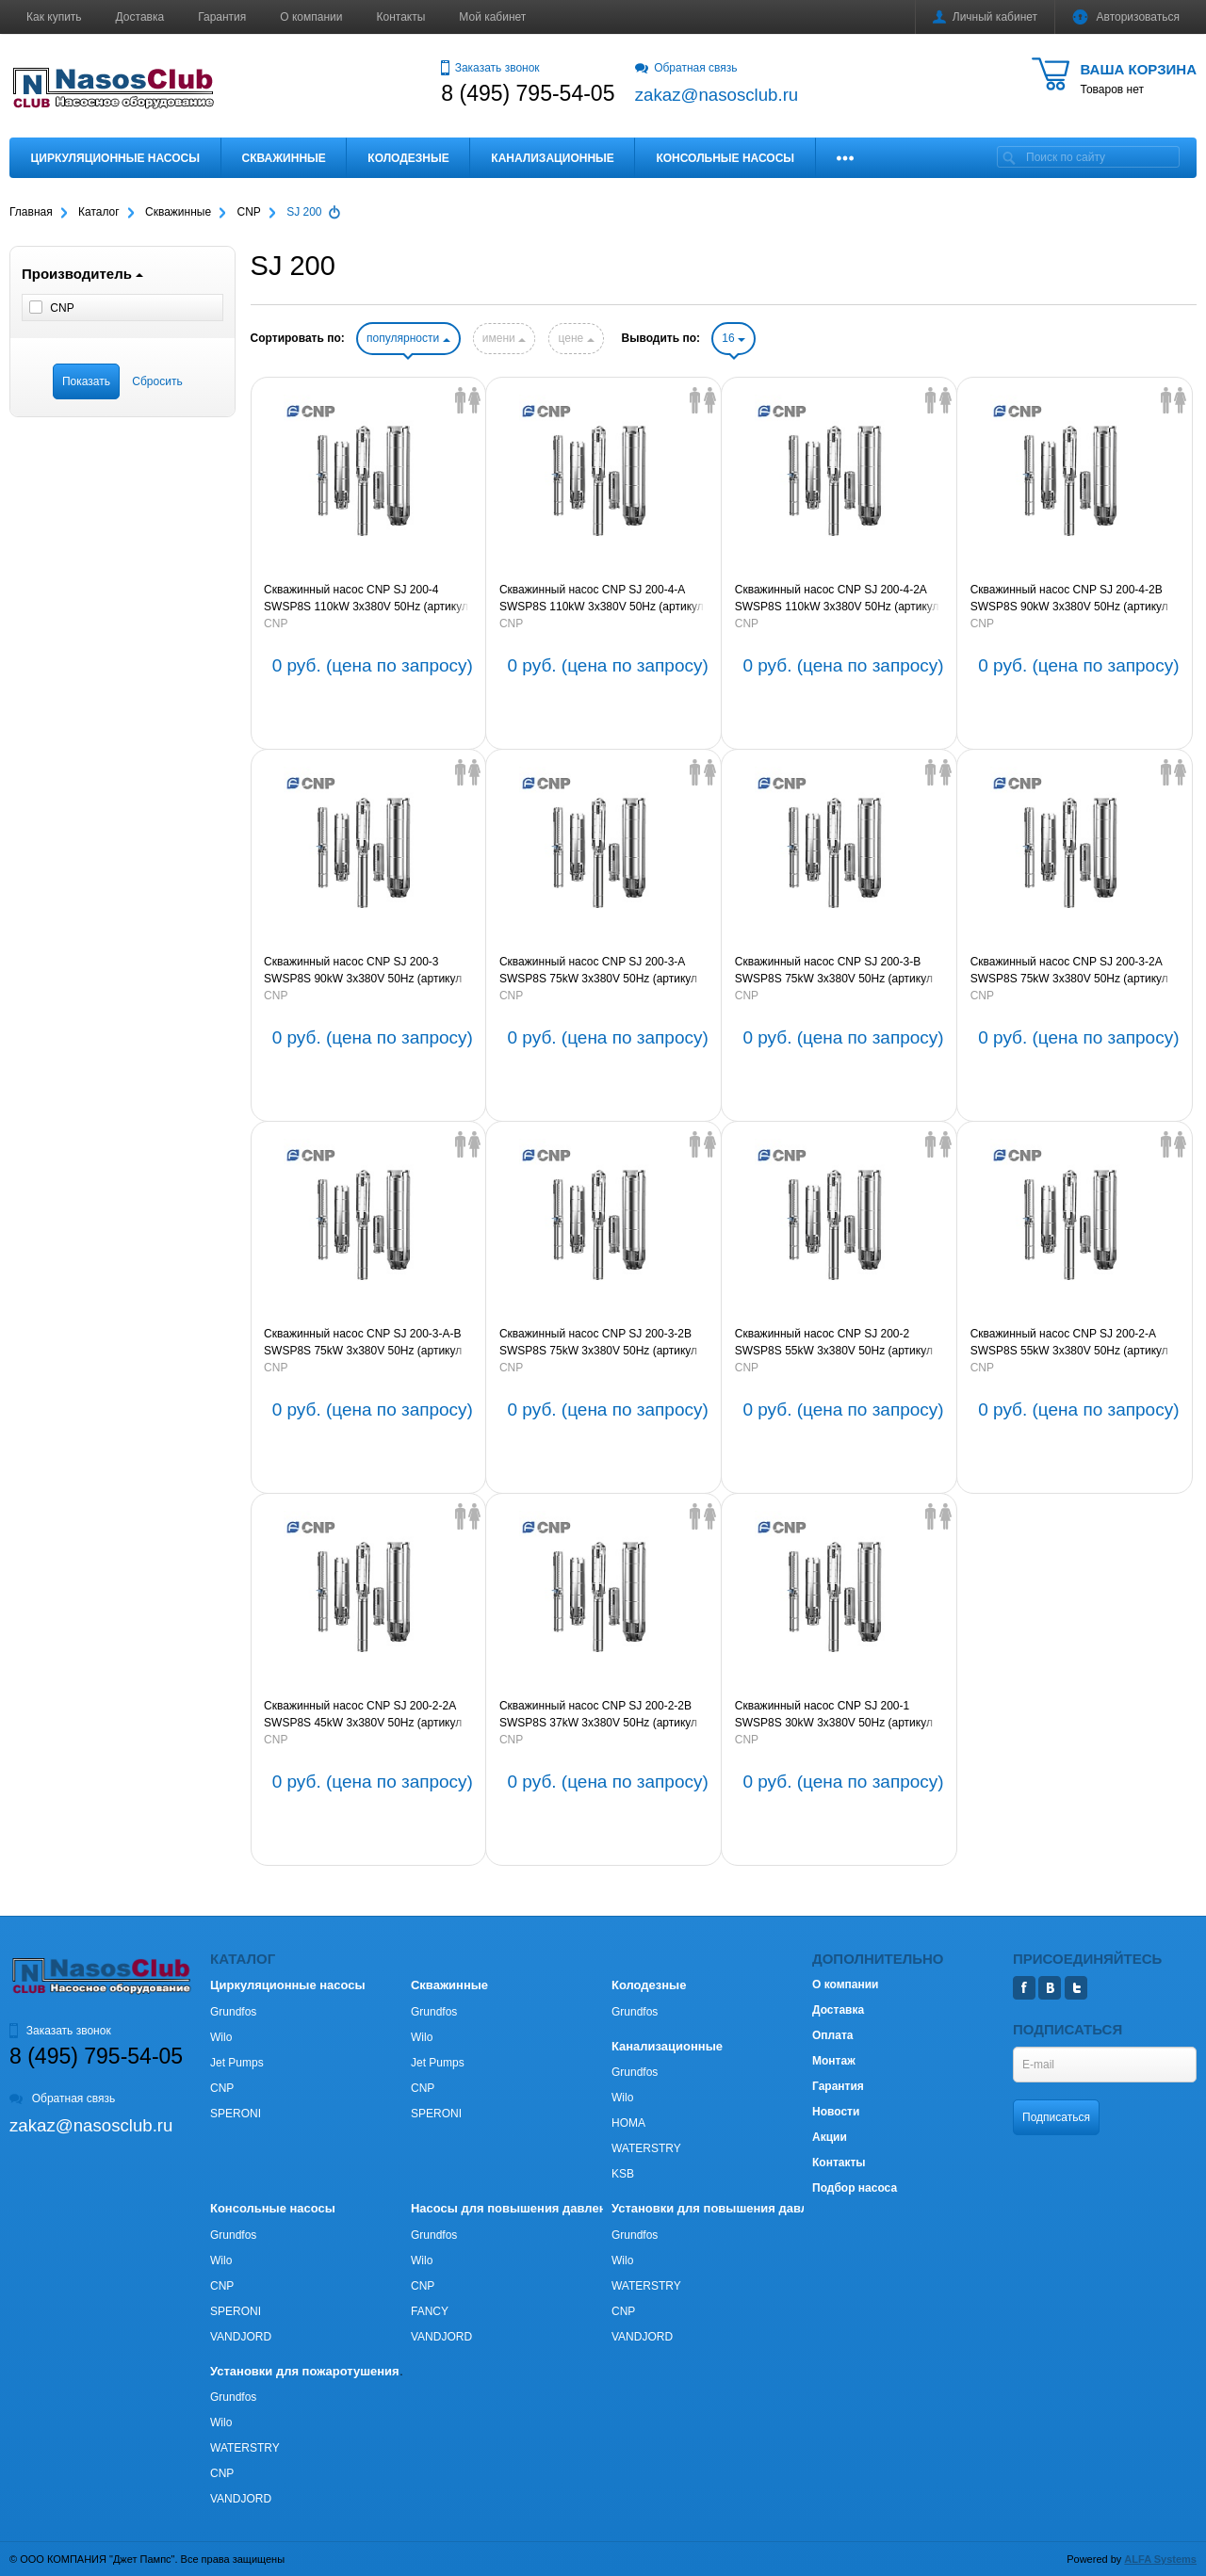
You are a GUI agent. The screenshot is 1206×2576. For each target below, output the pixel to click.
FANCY (429, 2311)
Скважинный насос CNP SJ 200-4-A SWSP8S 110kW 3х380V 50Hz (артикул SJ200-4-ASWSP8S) (601, 599)
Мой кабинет (492, 17)
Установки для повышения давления (724, 2208)
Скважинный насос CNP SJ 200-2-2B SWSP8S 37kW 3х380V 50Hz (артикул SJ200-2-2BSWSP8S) (598, 1715)
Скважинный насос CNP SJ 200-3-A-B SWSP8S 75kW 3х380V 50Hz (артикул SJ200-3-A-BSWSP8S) (363, 1343)
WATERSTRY (646, 2148)
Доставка (140, 17)
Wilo (221, 2037)
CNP (275, 623)
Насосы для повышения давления (516, 2208)
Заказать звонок (490, 67)
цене (576, 338)
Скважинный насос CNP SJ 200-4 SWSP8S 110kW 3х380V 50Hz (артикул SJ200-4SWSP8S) (366, 599)
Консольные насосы (725, 158)
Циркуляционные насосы (115, 158)
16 (733, 338)
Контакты (401, 17)
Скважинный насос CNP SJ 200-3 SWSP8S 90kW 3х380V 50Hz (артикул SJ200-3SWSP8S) (363, 971)
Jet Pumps (237, 2062)
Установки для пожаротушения (304, 2371)
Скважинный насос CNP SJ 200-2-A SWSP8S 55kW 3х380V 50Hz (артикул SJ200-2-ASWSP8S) (1069, 1343)
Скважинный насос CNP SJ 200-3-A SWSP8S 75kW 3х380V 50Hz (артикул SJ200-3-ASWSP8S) (598, 971)
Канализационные (552, 158)
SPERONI (235, 2113)
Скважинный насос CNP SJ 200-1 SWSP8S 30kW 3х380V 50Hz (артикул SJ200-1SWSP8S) (834, 1715)
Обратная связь (686, 67)
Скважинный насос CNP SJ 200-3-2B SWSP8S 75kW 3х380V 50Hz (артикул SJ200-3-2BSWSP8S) (598, 1343)
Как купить (54, 17)
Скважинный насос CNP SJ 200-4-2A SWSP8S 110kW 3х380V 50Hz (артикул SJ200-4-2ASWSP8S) (837, 599)
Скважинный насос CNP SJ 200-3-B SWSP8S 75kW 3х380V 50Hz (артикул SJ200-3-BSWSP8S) (834, 971)
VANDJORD (240, 2336)
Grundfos (233, 2011)
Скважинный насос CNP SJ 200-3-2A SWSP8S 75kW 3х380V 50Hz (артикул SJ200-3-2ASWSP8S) (1069, 971)
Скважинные (284, 158)
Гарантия (222, 17)
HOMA (628, 2123)
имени (504, 338)
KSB (622, 2173)
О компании (311, 17)
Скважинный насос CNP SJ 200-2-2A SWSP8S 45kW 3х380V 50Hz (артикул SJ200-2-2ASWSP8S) (363, 1715)
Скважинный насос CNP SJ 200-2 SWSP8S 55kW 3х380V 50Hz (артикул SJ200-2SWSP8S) (834, 1343)
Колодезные (407, 158)
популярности (408, 338)
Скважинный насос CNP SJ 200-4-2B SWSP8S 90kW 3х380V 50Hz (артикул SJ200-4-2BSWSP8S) (1069, 599)
